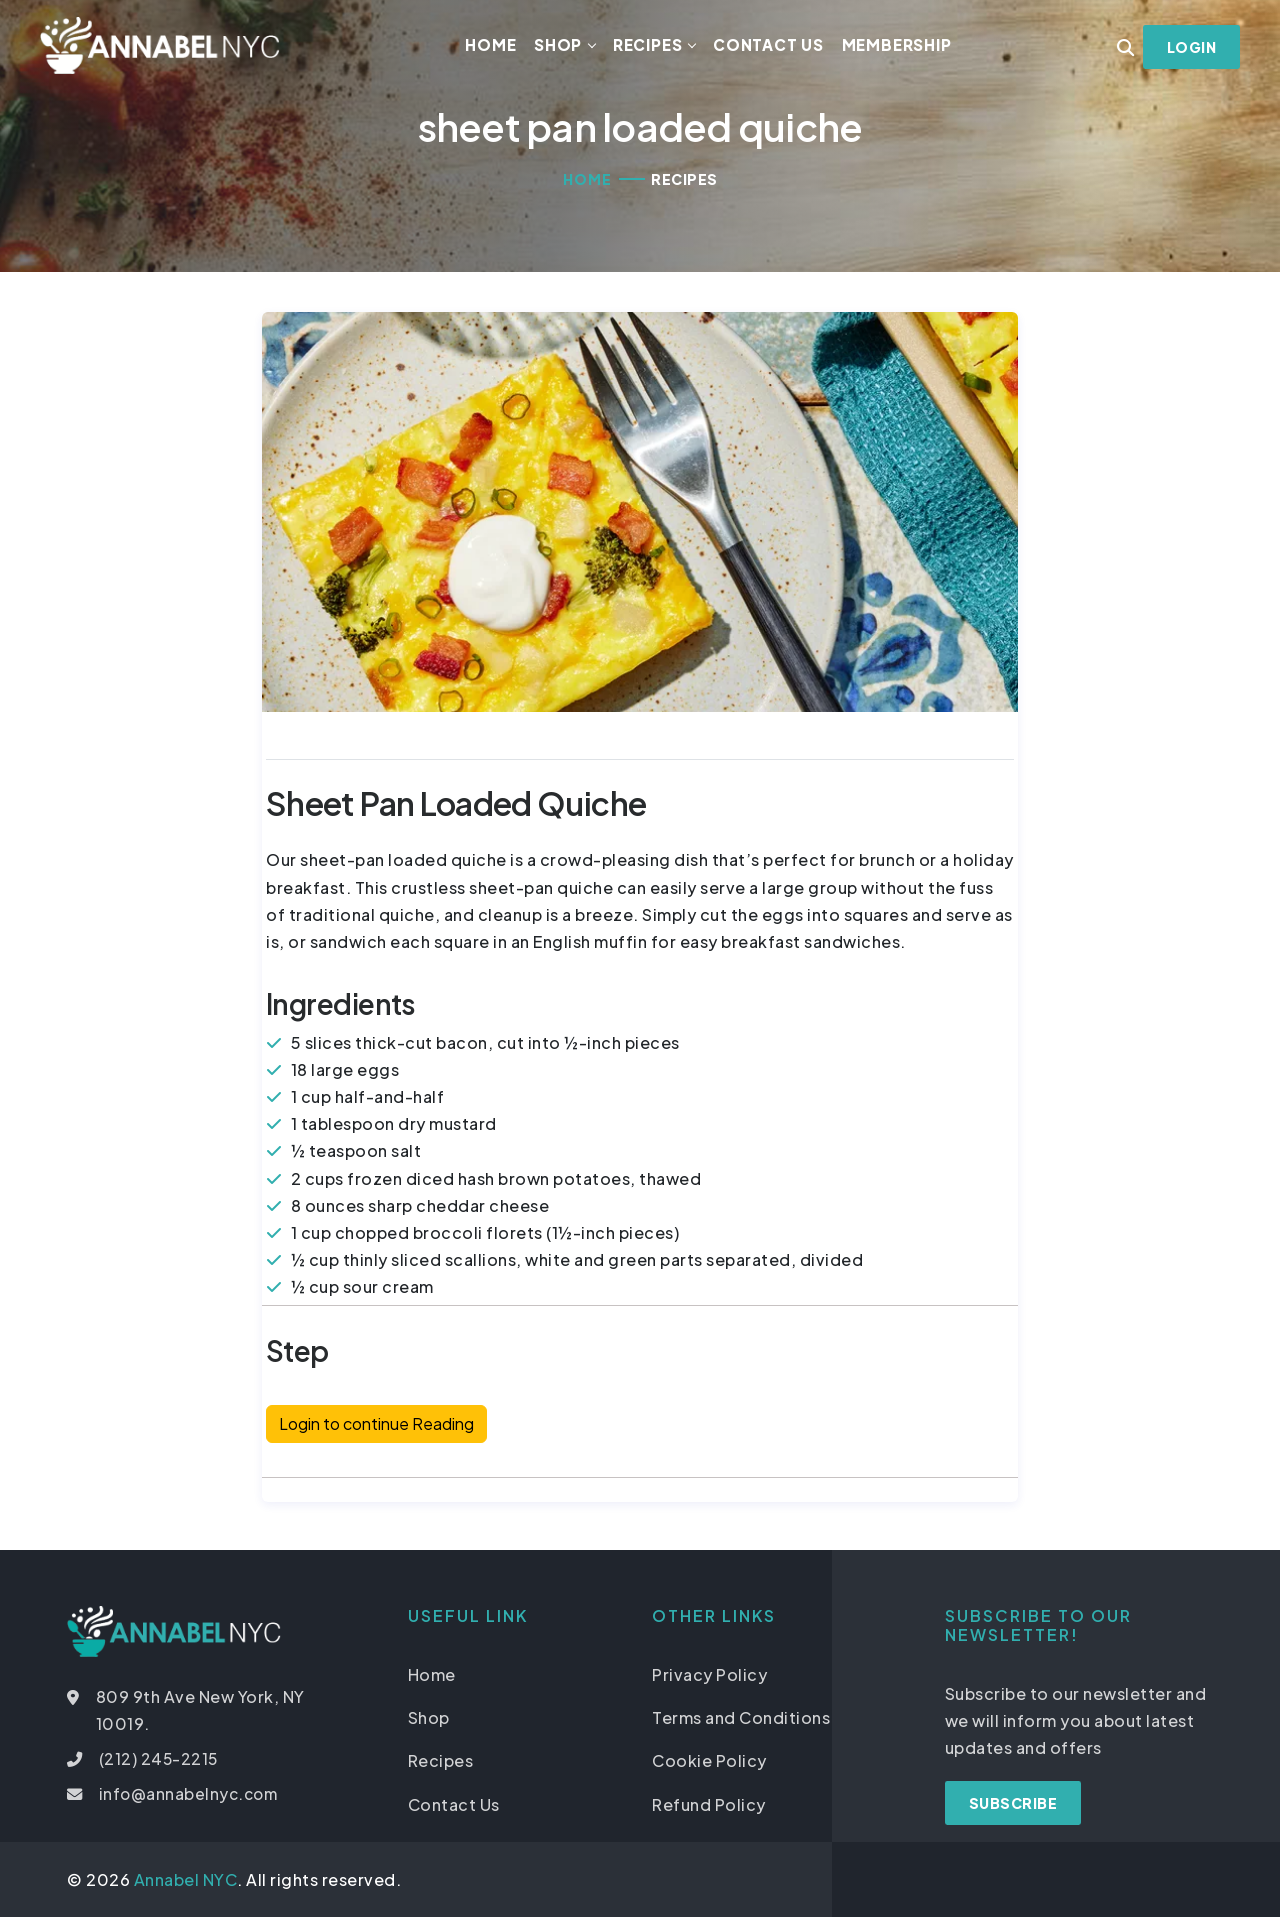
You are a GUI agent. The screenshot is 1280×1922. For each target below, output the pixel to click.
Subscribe (1013, 1809)
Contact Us (773, 47)
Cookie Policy (709, 1766)
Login (1191, 50)
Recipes (653, 47)
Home (495, 47)
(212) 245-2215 (160, 1764)
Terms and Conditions (741, 1723)
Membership (901, 47)
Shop (563, 47)
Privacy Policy (709, 1680)
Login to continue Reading (376, 1429)
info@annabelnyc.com (192, 1799)
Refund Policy (709, 1809)
